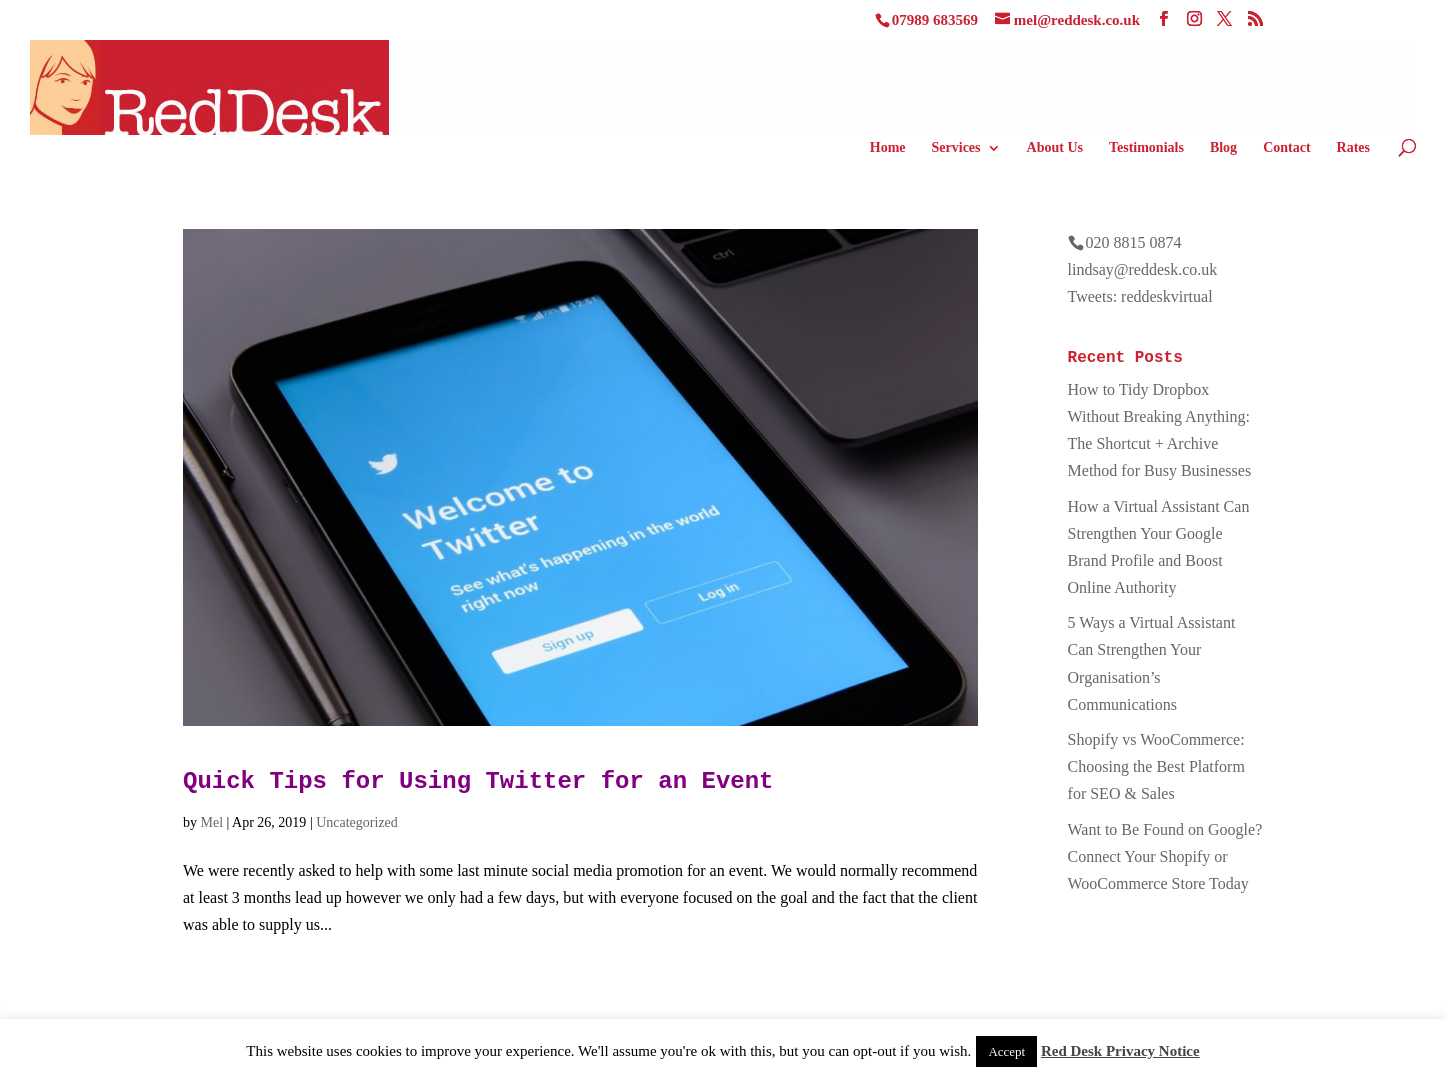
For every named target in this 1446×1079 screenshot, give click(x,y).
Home (888, 148)
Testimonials (1146, 148)
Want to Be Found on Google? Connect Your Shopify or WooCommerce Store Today (1165, 856)
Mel (212, 822)
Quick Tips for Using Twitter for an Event (478, 781)
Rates (1353, 148)
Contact (1286, 148)
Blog (1223, 148)
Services (956, 148)
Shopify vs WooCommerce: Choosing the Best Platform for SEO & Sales (1156, 766)
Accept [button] (1006, 1051)
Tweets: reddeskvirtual (1140, 296)
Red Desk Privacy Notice (1120, 1051)
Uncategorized (357, 822)
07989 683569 (935, 20)
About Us (1055, 148)
